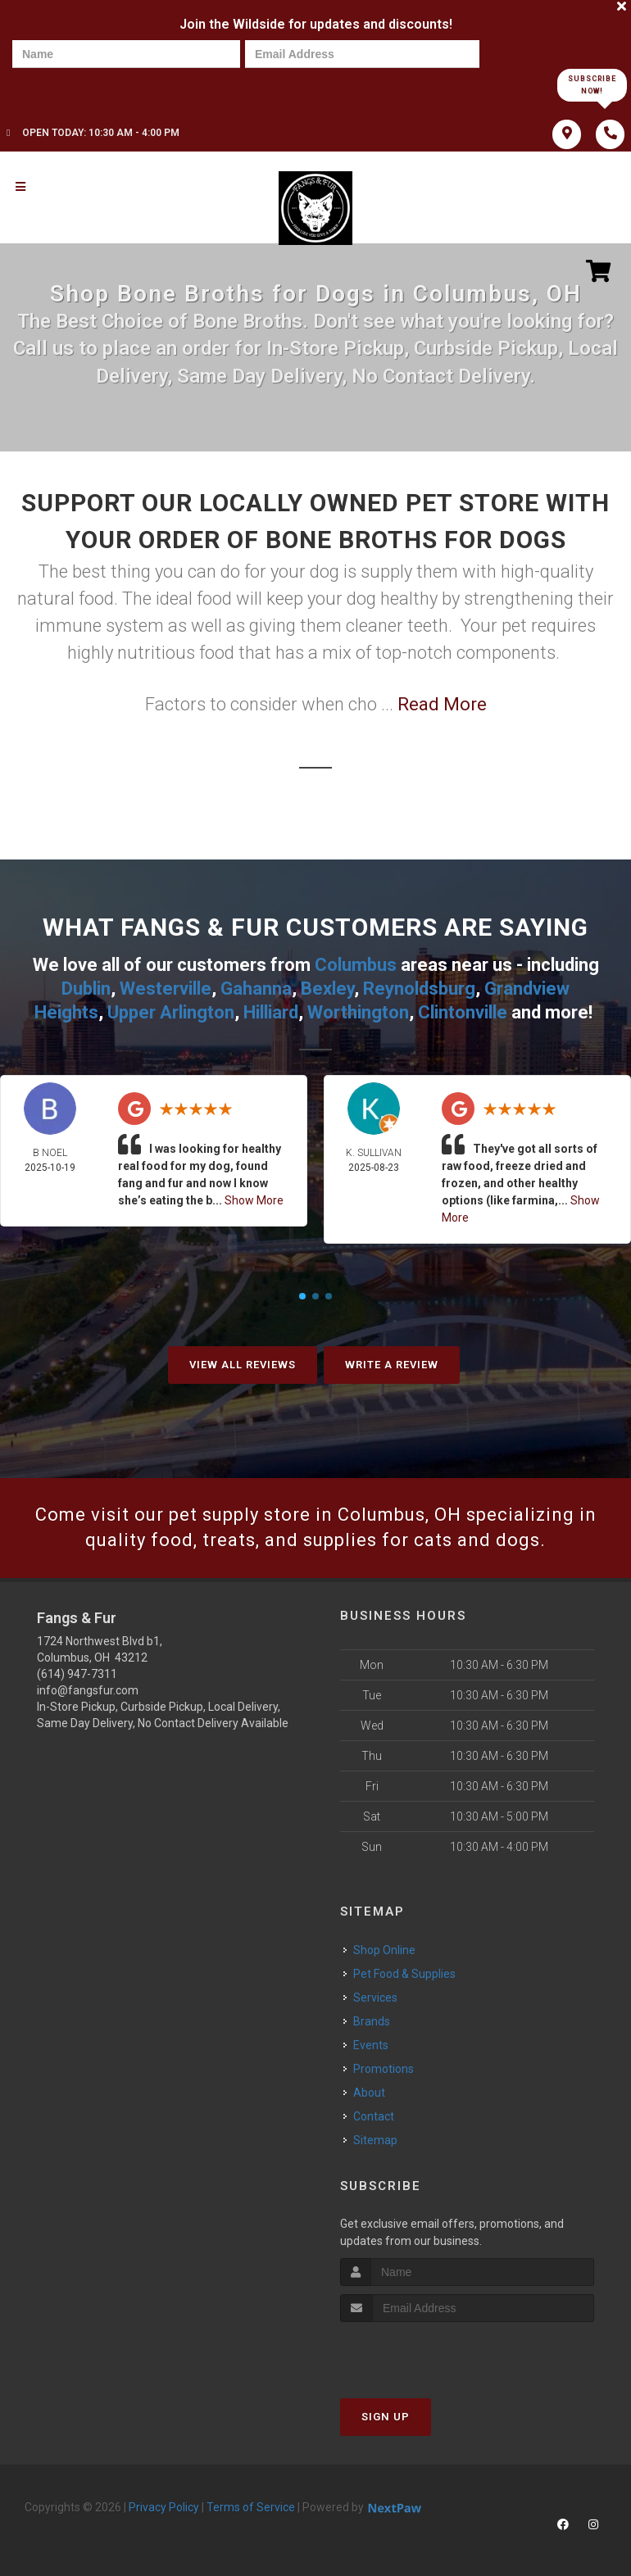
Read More (442, 704)
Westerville (165, 988)
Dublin (86, 988)
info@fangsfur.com (87, 1690)
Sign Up (385, 2416)
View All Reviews (242, 1364)
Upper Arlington (170, 1012)
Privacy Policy (164, 2507)
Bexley (327, 988)
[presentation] (69, 84)
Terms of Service (251, 2507)
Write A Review (391, 1364)
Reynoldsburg (419, 988)
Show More (254, 1200)
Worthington (358, 1012)
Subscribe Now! (592, 85)
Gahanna (256, 988)
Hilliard (270, 1012)
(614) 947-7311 (77, 1673)
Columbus (356, 965)
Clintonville (462, 1012)
